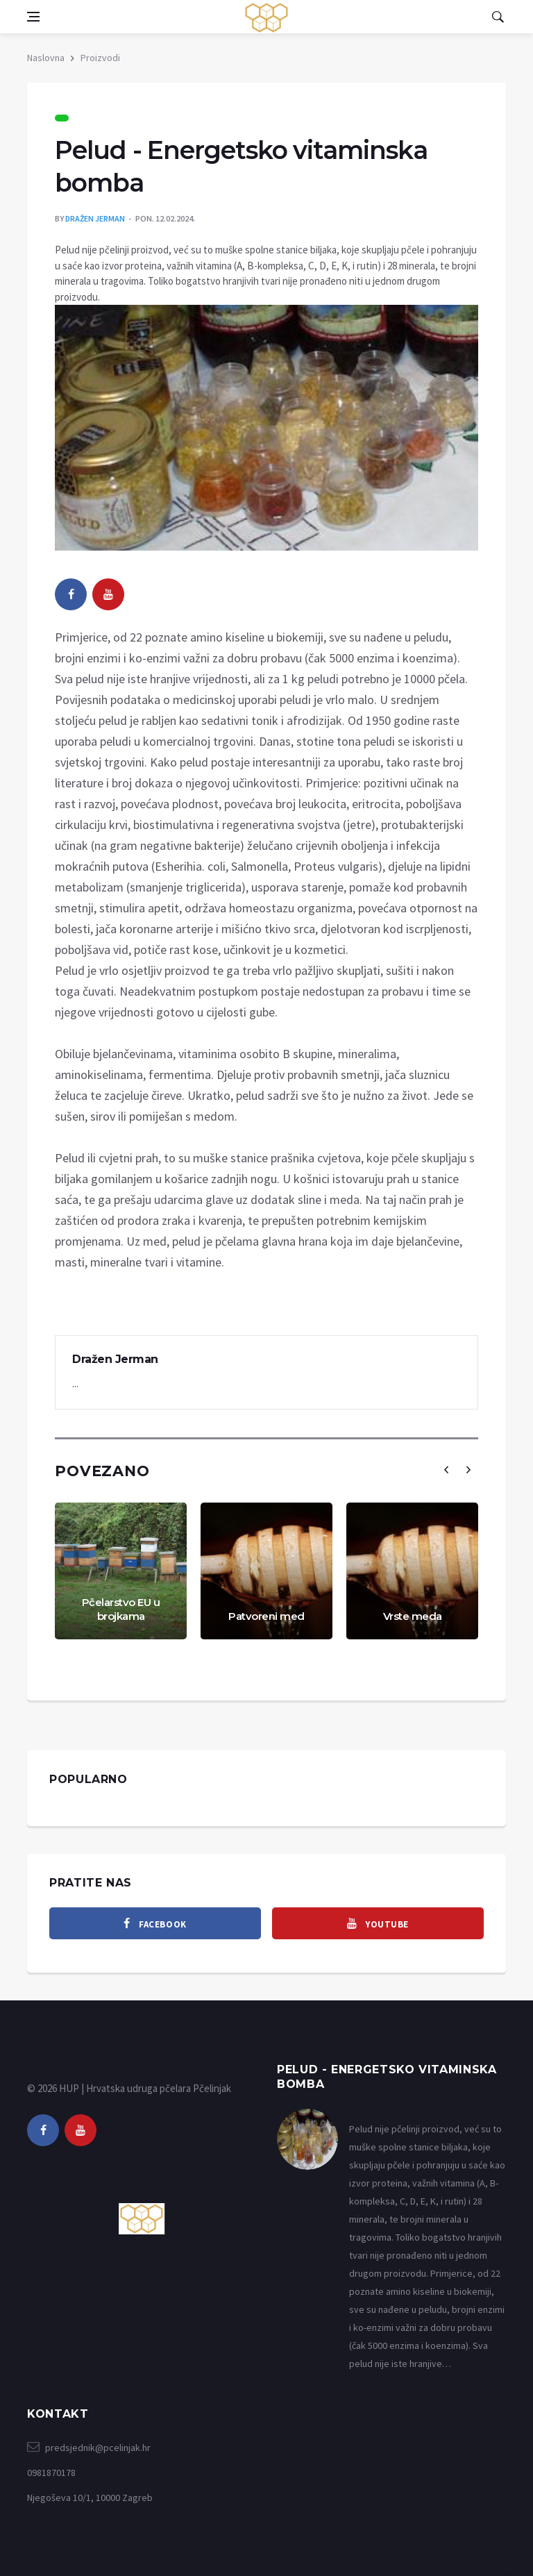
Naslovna (46, 57)
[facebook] (71, 594)
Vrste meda (412, 1616)
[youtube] (108, 594)
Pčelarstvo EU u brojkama (121, 1609)
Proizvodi (100, 57)
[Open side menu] (33, 17)
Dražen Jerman (95, 218)
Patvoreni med (266, 1616)
